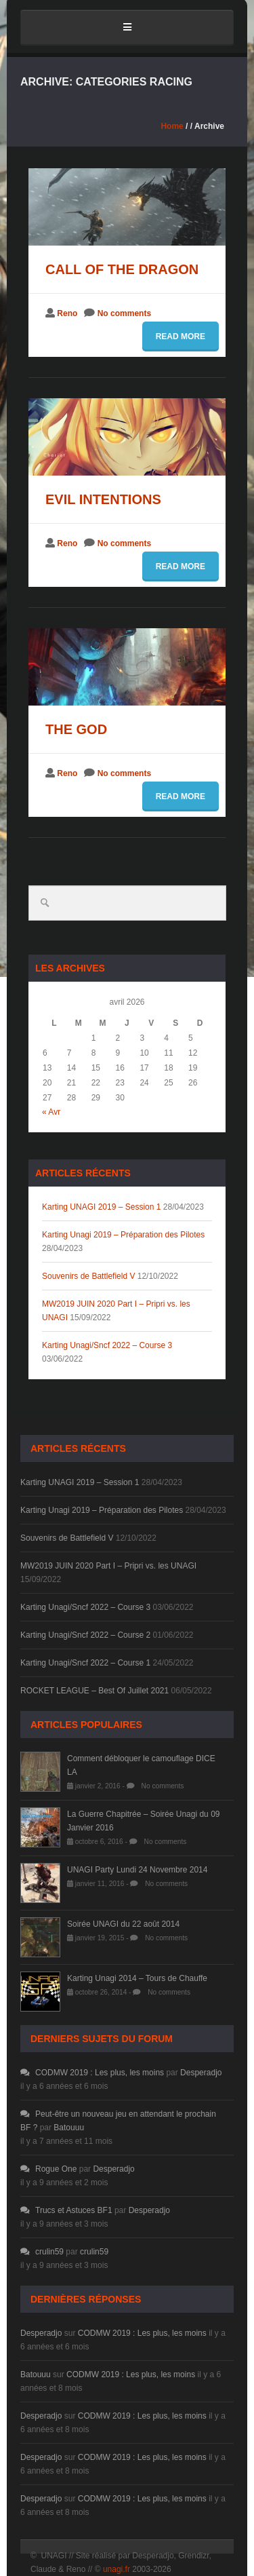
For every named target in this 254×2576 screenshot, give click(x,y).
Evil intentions (103, 499)
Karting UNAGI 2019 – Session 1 (101, 1207)
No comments (124, 313)
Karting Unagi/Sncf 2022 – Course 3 (107, 1345)
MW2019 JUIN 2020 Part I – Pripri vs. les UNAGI (108, 1566)
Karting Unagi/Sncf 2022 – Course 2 (85, 1635)
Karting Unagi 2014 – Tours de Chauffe (137, 1978)
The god (76, 729)
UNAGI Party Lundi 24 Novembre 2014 (137, 1870)
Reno (67, 313)
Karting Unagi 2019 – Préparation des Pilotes (123, 1234)
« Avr (51, 1112)
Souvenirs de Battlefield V (88, 1276)
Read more (180, 336)
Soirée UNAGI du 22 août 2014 (123, 1924)
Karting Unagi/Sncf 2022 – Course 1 (85, 1663)
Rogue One (48, 2169)
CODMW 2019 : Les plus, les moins (92, 2072)
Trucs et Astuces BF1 (66, 2210)
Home (172, 126)
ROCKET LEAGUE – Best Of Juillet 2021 (94, 1690)
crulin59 (42, 2251)
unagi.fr (116, 2569)
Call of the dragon (121, 269)
